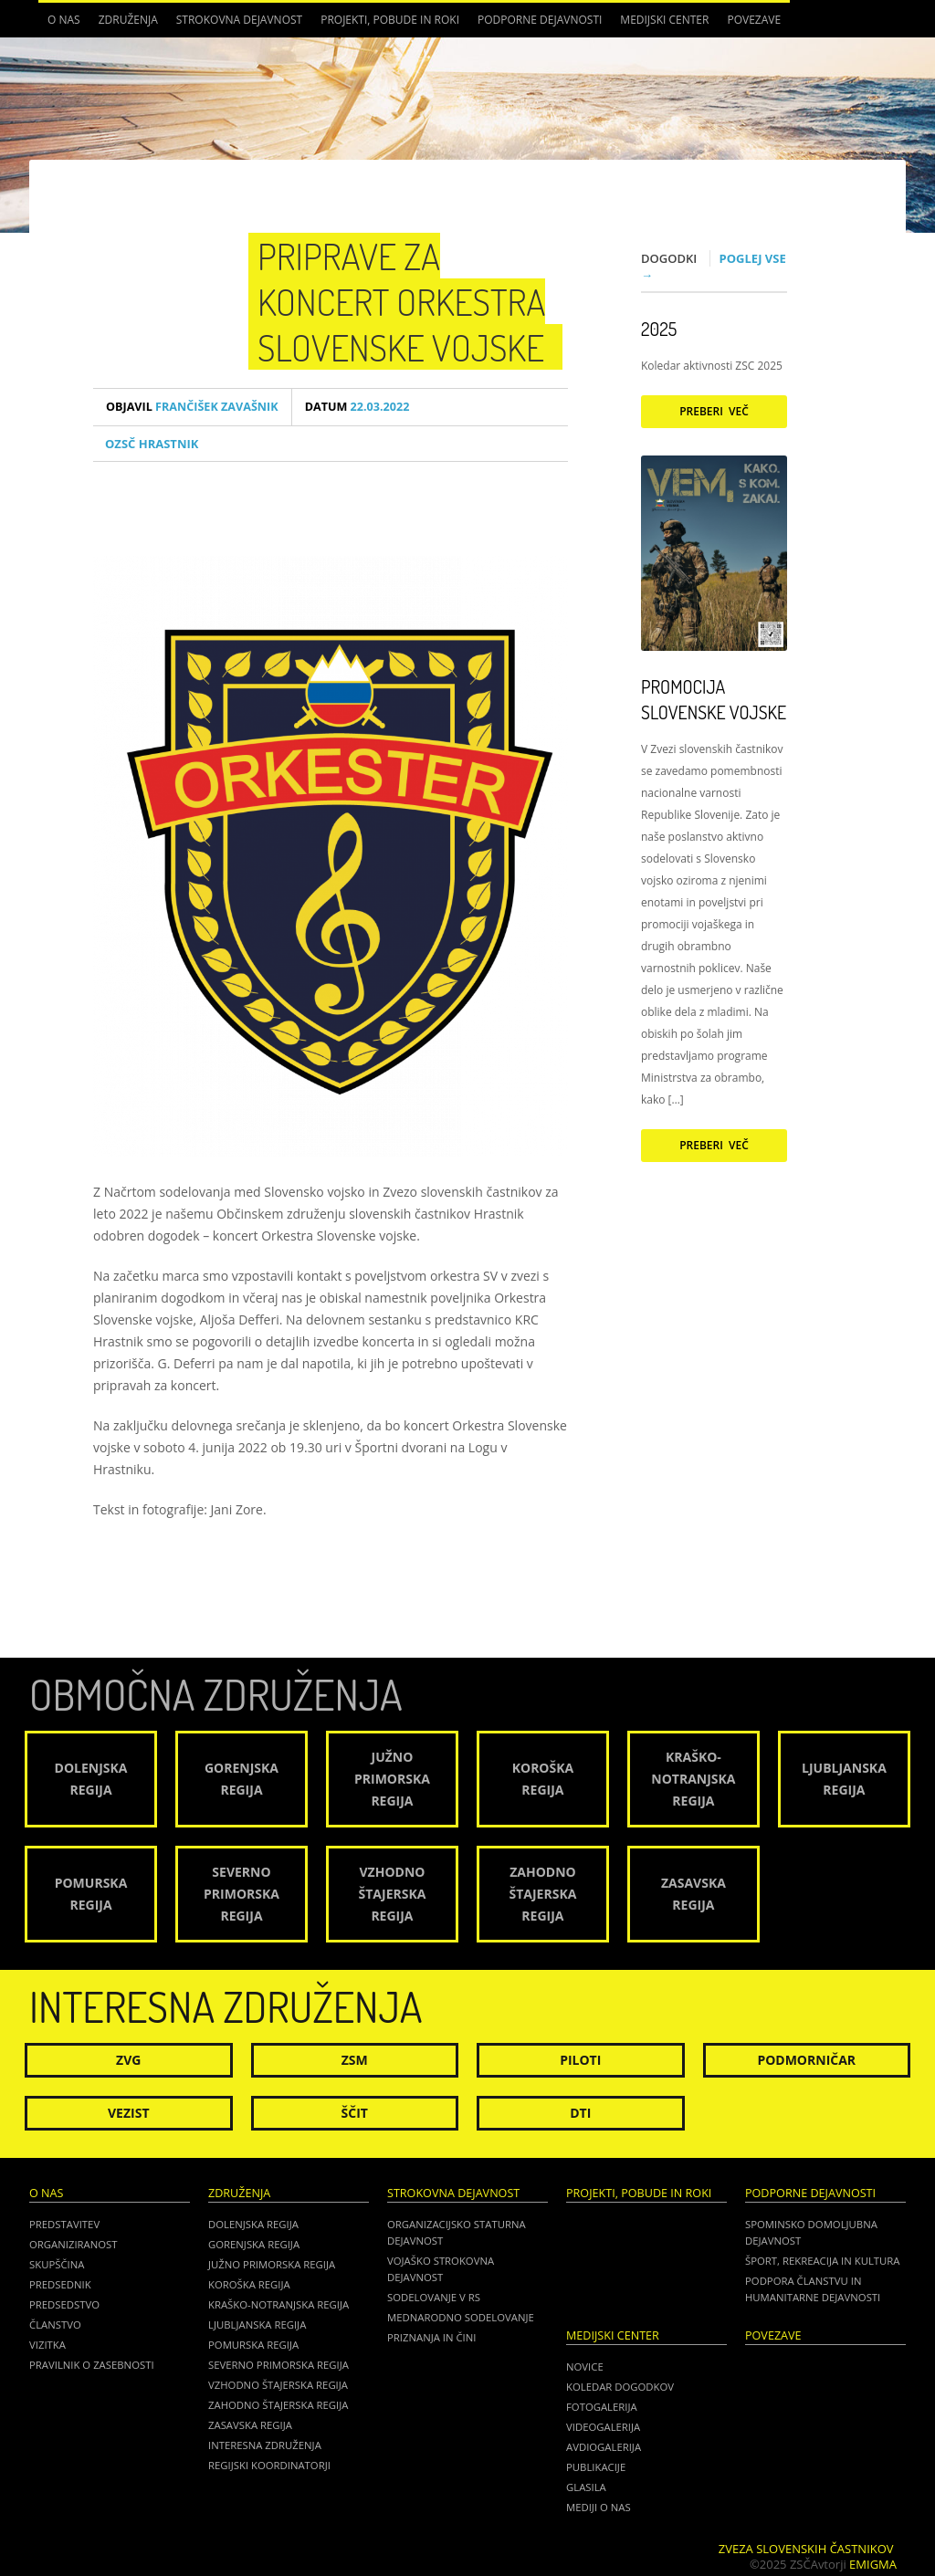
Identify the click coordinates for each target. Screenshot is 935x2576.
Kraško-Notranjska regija (278, 2304)
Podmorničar (806, 2059)
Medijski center (664, 19)
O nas (63, 19)
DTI (580, 2112)
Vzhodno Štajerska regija (278, 2385)
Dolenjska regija (253, 2224)
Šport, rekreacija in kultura (822, 2260)
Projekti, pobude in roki (389, 19)
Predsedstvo (64, 2304)
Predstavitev (64, 2224)
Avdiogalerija (603, 2447)
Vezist (129, 2112)
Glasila (586, 2487)
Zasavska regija (250, 2425)
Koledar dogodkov (620, 2386)
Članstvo (55, 2324)
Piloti (580, 2059)
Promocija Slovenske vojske (713, 699)
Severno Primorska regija (278, 2365)
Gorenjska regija (253, 2244)
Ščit (354, 2112)
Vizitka (47, 2344)
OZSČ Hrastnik (151, 443)
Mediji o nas (598, 2507)
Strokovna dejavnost (239, 19)
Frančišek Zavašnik (192, 406)
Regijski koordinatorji (269, 2465)
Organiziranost (73, 2244)
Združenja (128, 19)
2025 (659, 328)
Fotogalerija (601, 2407)
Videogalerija (603, 2427)
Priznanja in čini (431, 2337)
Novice (585, 2366)
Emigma (873, 2564)
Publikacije (595, 2467)
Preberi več (714, 411)
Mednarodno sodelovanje (460, 2317)
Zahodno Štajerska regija (278, 2405)
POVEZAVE (754, 19)
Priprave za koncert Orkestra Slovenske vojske (401, 301)
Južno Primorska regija (271, 2264)
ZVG (128, 2059)
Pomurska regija (253, 2344)
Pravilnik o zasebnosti (91, 2365)
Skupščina (56, 2264)
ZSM (354, 2059)
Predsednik (60, 2284)
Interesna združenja (264, 2445)
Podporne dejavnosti (540, 19)
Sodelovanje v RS (433, 2297)
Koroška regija (249, 2284)
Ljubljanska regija (257, 2324)
